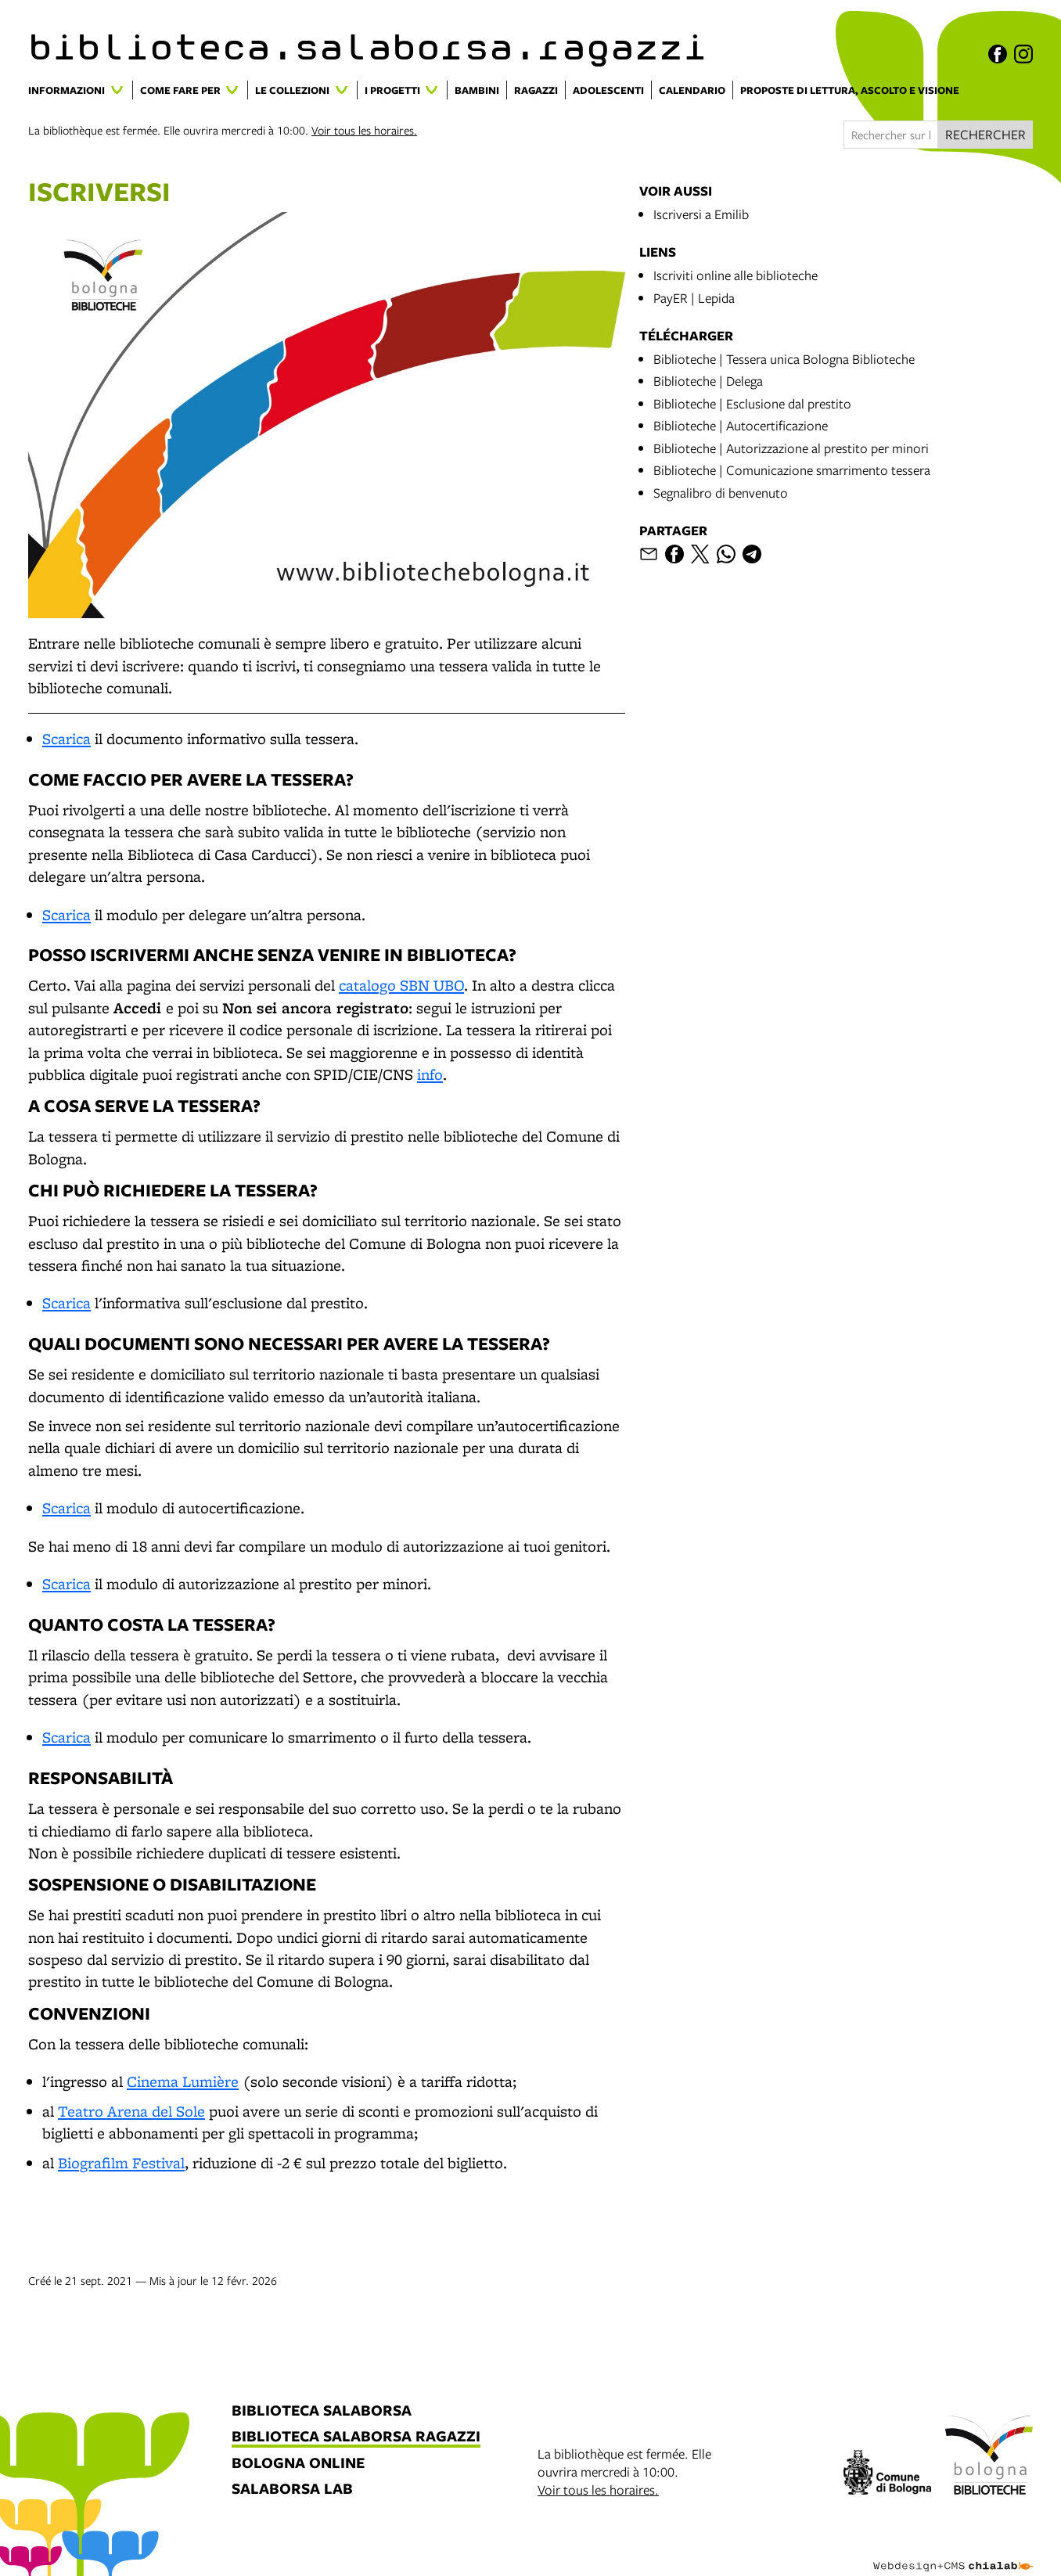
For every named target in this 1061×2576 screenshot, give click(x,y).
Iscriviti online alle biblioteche (735, 275)
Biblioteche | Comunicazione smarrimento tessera (791, 470)
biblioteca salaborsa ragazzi (356, 2437)
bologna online (298, 2464)
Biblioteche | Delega (708, 381)
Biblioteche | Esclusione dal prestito (752, 403)
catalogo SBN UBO (401, 985)
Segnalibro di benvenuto (720, 493)
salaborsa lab (292, 2490)
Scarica (66, 739)
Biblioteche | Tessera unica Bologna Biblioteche (784, 359)
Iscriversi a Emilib (701, 214)
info (430, 1074)
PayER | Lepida (694, 298)
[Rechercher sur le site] (890, 135)
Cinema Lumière (183, 2081)
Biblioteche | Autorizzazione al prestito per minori (791, 448)
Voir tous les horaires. (364, 130)
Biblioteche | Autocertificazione (740, 425)
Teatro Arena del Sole (131, 2111)
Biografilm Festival (121, 2163)
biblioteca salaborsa (322, 2411)
